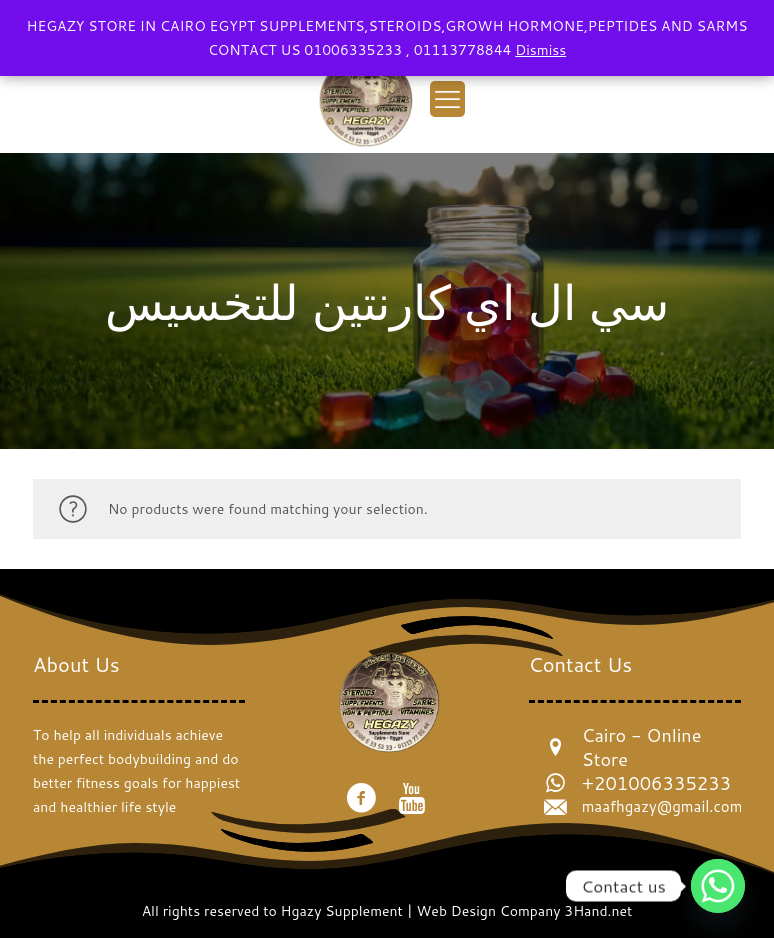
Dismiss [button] (540, 50)
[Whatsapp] (718, 886)
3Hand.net (598, 911)
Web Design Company (489, 911)
